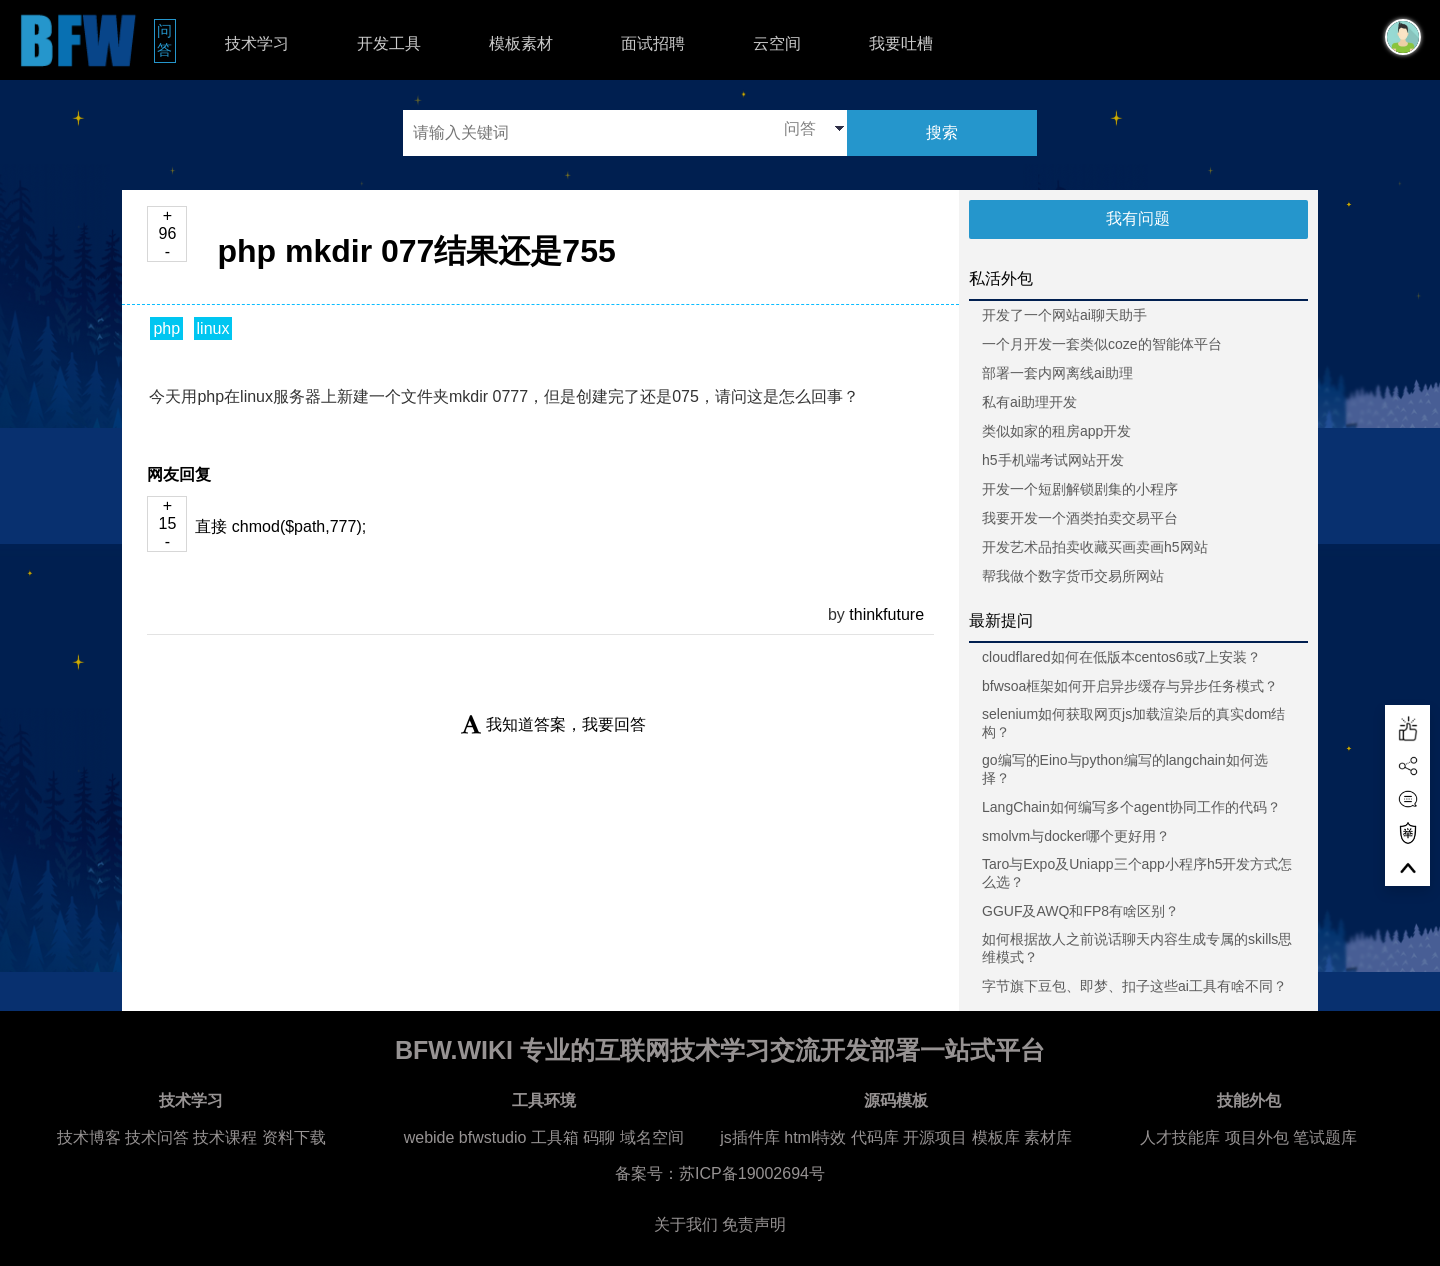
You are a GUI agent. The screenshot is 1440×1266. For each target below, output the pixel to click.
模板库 (996, 1137)
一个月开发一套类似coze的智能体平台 (1102, 344)
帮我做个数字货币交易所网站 (1073, 576)
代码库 (875, 1137)
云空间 (777, 43)
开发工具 (389, 43)
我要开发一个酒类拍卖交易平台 (1080, 518)
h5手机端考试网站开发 (1053, 460)
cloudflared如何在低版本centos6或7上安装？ (1121, 657)
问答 (166, 40)
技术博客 (89, 1137)
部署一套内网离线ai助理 (1057, 373)
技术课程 (225, 1137)
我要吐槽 (901, 43)
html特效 (815, 1137)
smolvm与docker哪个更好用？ (1076, 836)
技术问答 (157, 1137)
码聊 (599, 1137)
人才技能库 (1180, 1137)
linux (213, 328)
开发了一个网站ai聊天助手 (1064, 315)
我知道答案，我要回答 (553, 724)
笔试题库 (1325, 1137)
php (166, 328)
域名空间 (652, 1137)
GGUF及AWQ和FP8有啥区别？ (1080, 911)
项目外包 (1257, 1137)
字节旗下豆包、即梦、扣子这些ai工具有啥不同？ (1134, 986)
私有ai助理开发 (1029, 402)
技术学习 (257, 43)
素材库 (1048, 1137)
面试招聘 (653, 43)
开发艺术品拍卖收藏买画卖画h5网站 (1095, 547)
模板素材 (521, 43)
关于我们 (686, 1224)
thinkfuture (886, 614)
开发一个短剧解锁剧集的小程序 (1080, 489)
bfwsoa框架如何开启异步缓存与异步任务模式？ (1130, 686)
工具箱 (555, 1137)
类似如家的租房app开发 (1056, 431)
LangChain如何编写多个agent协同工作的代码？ (1131, 807)
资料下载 (294, 1137)
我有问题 (1138, 218)
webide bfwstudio (467, 1137)
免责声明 (754, 1224)
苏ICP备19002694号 (752, 1173)
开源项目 (935, 1137)
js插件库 (750, 1137)
